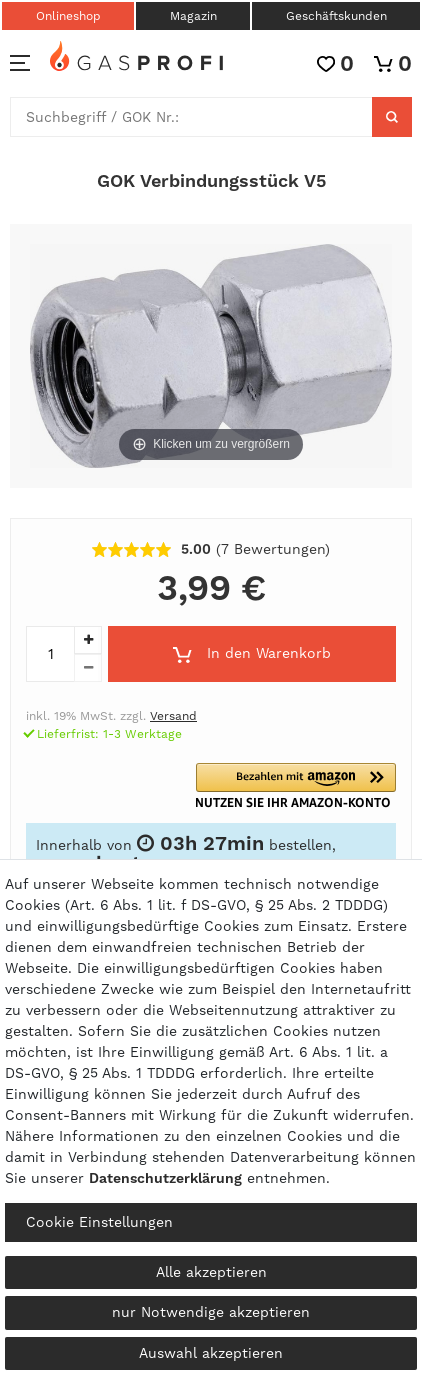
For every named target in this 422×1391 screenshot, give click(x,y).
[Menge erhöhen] (88, 640)
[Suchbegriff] (191, 117)
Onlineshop (68, 16)
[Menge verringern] (88, 668)
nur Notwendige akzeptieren (211, 1312)
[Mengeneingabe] (50, 654)
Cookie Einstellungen (99, 1222)
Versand (173, 716)
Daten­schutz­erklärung (165, 1178)
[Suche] (392, 117)
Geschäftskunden (336, 16)
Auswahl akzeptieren (211, 1353)
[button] (306, 785)
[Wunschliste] (335, 63)
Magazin (193, 16)
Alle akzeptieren (211, 1272)
